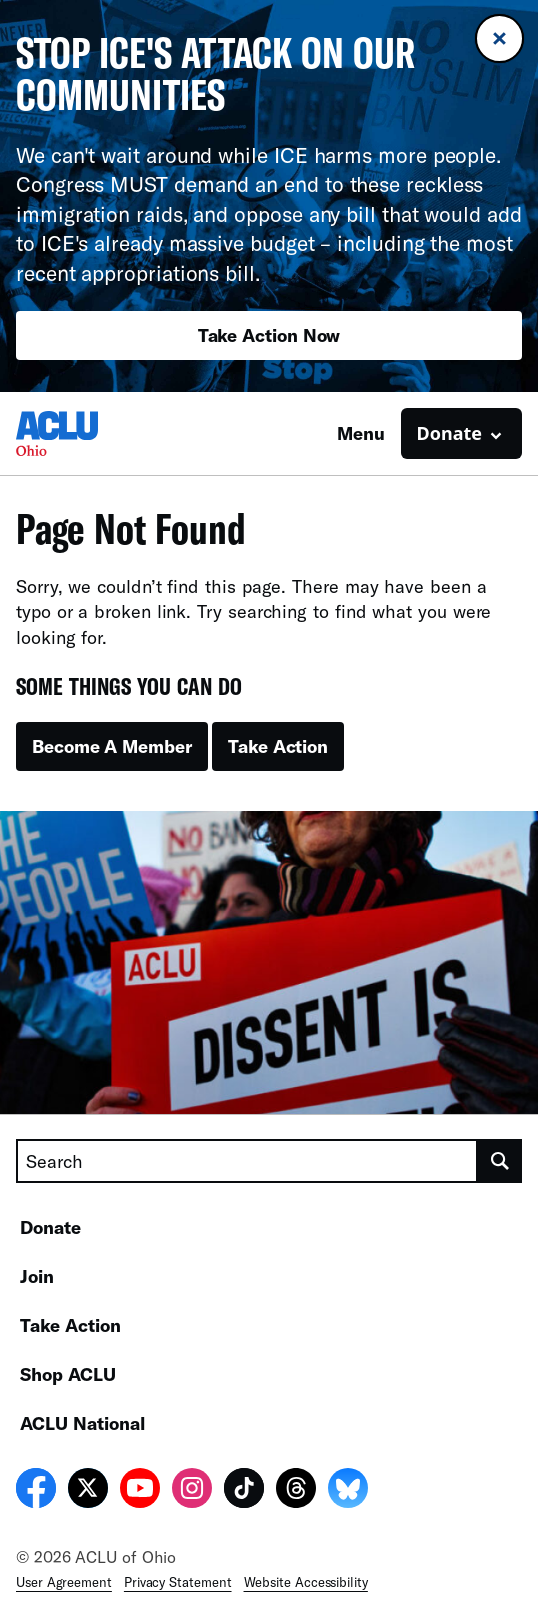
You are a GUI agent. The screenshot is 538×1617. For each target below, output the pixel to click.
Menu (361, 433)
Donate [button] (449, 433)
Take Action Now (269, 335)
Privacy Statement (178, 1582)
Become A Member (112, 746)
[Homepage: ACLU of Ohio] (86, 433)
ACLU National (82, 1423)
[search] (500, 1161)
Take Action (278, 746)
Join (37, 1276)
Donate (50, 1227)
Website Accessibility (306, 1582)
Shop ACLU (68, 1374)
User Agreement (64, 1582)
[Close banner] (499, 38)
